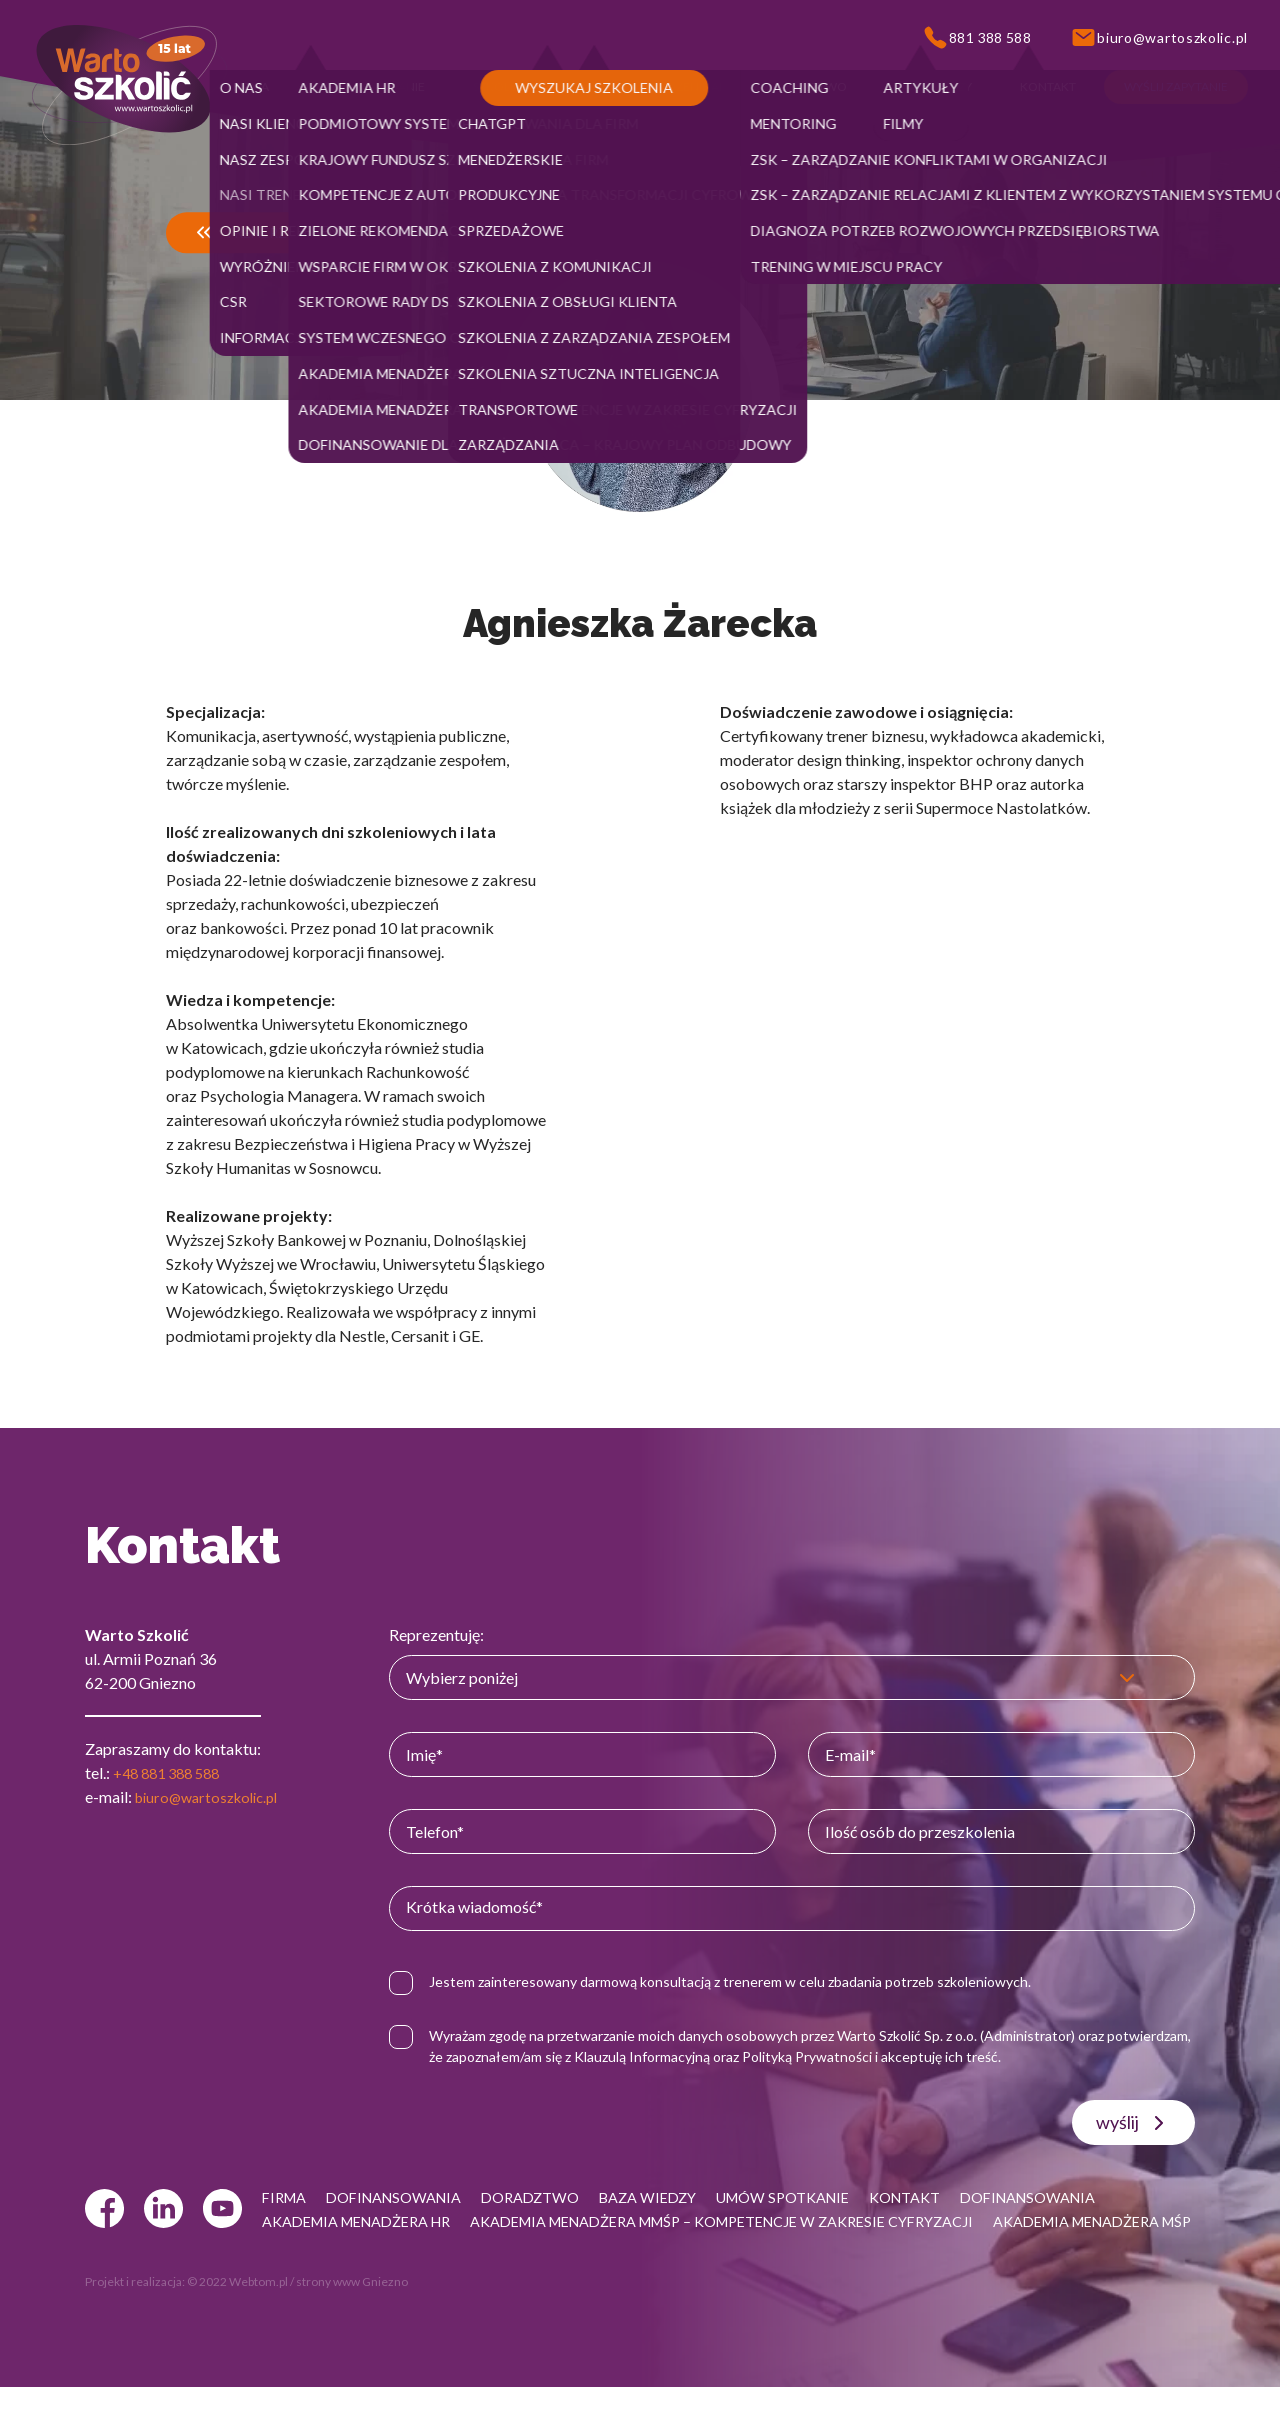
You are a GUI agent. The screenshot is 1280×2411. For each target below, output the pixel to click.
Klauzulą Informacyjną (744, 2056)
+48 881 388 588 (172, 1772)
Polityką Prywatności (909, 2056)
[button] (251, 87)
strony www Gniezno (352, 2305)
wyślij (1133, 2123)
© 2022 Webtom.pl (237, 2305)
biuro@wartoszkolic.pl (213, 1796)
